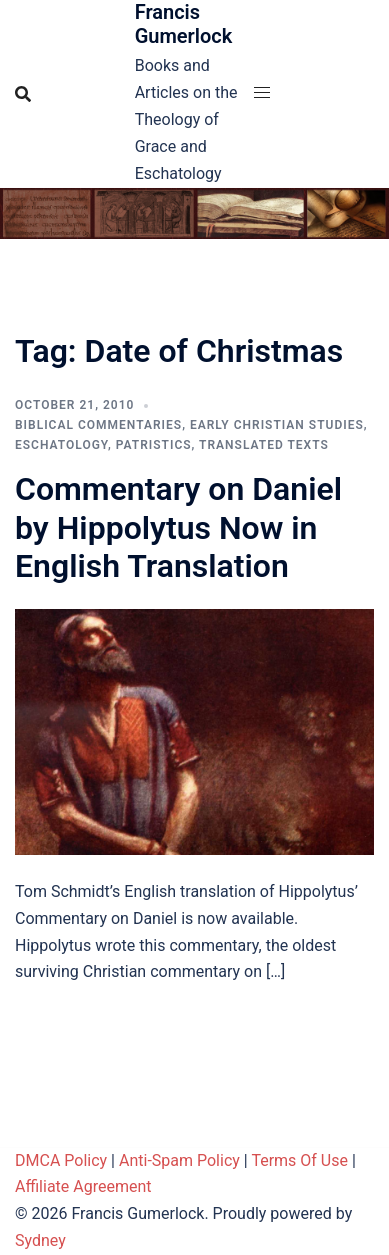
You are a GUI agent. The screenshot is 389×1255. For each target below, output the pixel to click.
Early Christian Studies (277, 425)
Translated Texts (264, 445)
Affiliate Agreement (83, 1186)
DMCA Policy (61, 1160)
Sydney (40, 1240)
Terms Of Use (299, 1160)
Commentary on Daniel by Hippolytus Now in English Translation (178, 527)
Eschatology (61, 445)
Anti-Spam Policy (179, 1160)
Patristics (154, 445)
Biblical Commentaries (98, 425)
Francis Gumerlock (184, 24)
